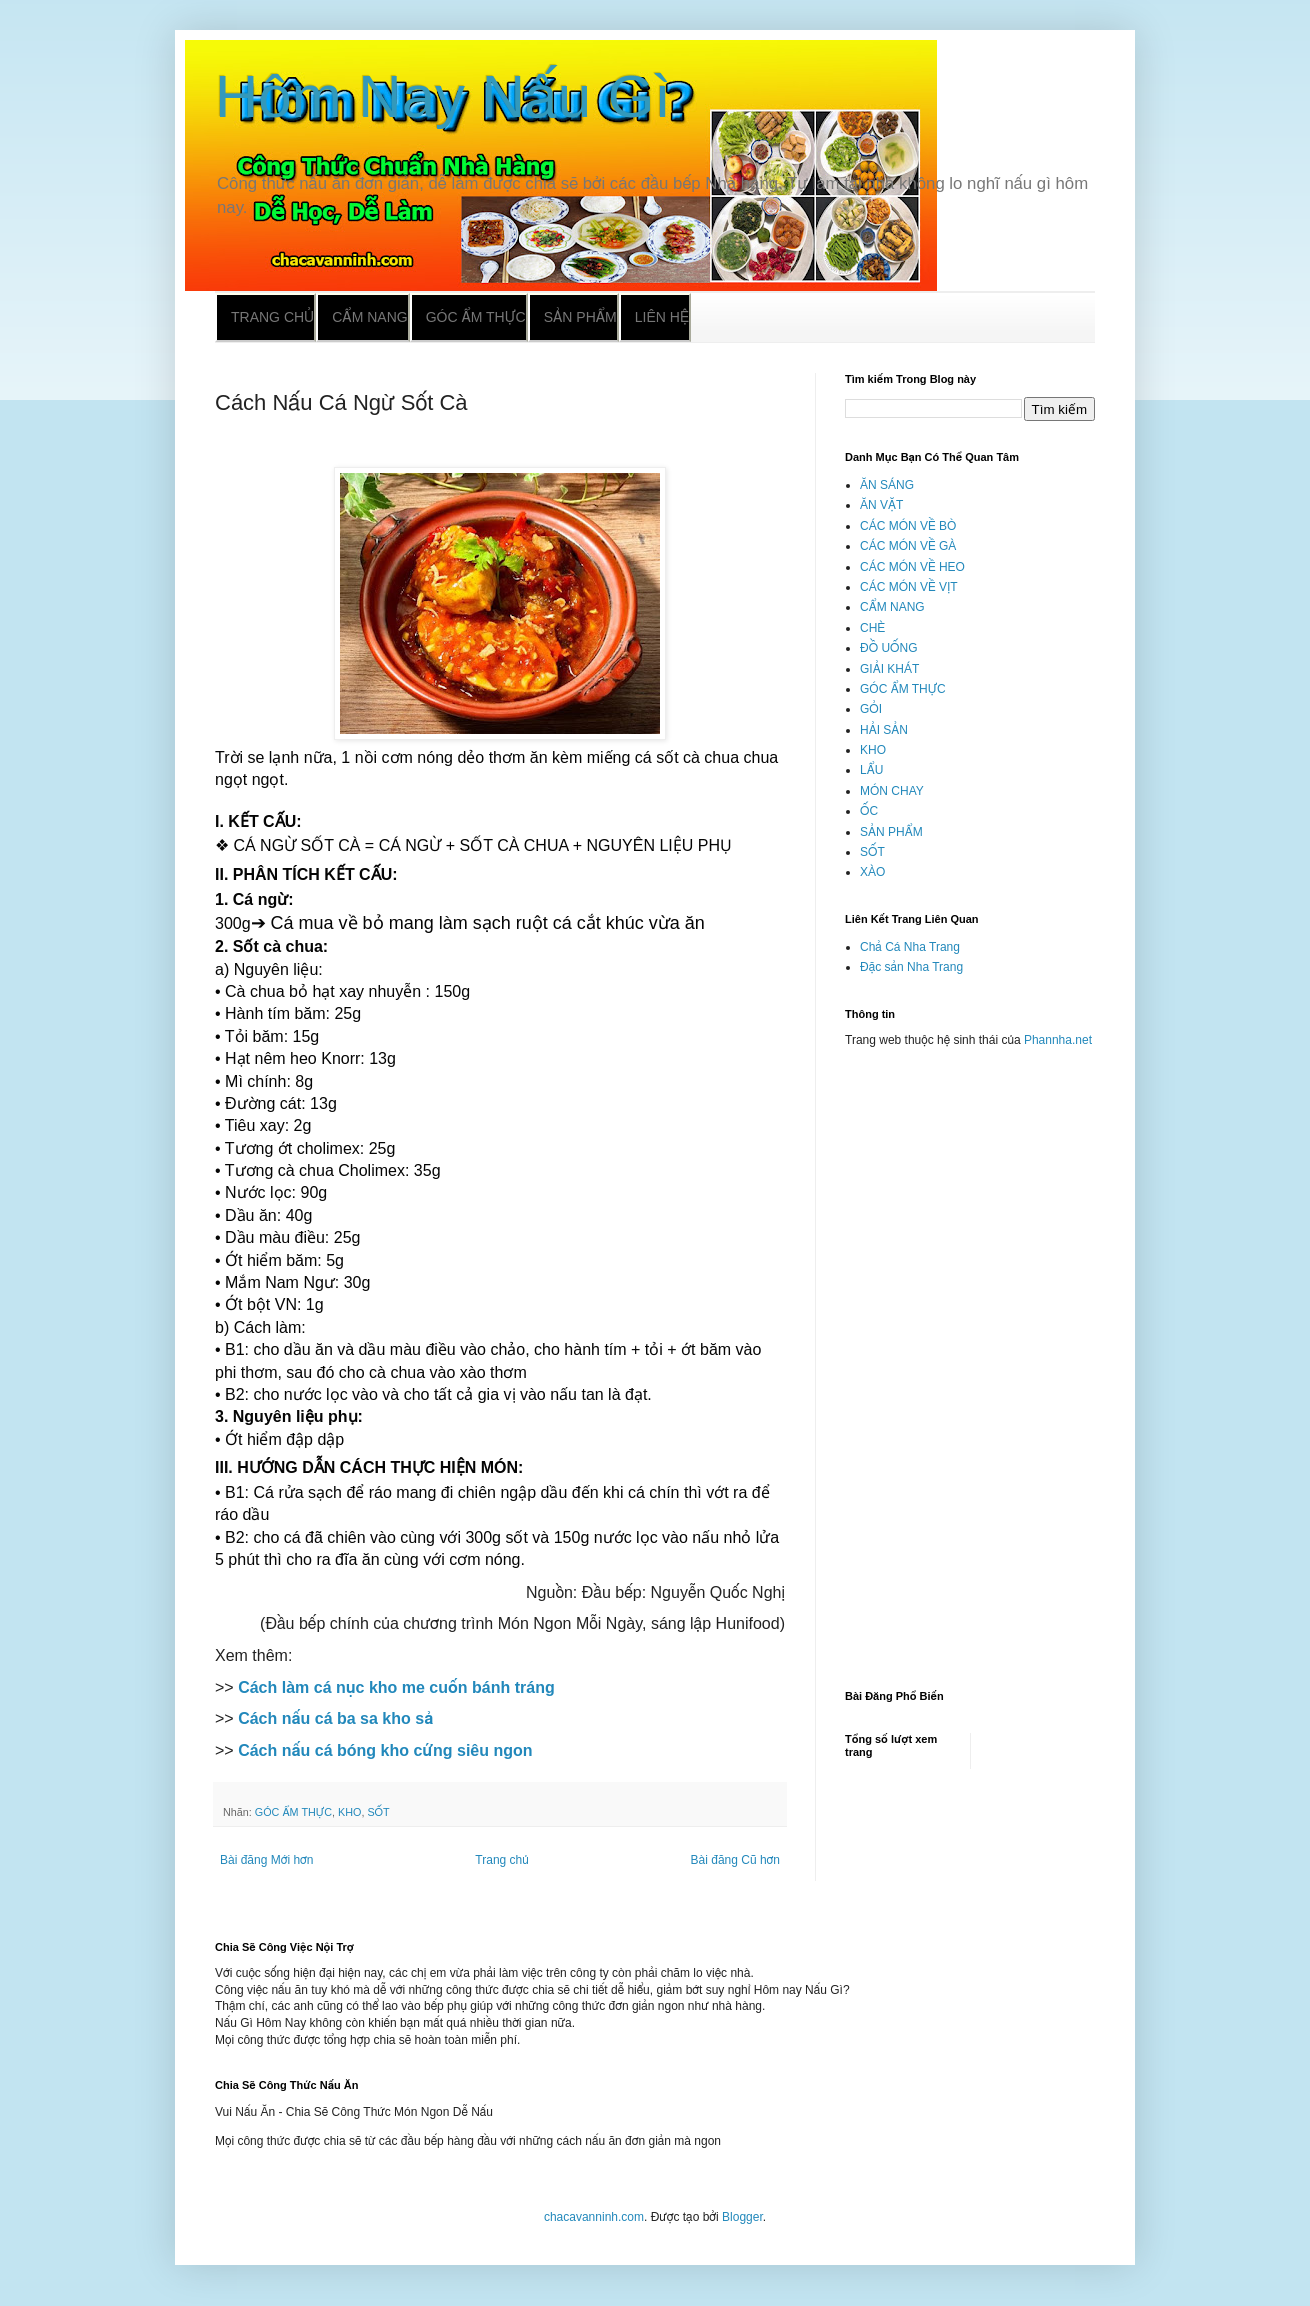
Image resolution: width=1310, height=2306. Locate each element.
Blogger (742, 2217)
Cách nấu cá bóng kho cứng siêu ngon (385, 1750)
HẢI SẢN (884, 730)
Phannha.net (1058, 1040)
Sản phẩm (580, 317)
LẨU (871, 770)
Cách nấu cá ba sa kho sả (335, 1718)
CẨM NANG (892, 607)
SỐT (378, 1812)
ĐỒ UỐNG (888, 648)
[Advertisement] (970, 1360)
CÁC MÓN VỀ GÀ (908, 546)
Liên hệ (662, 317)
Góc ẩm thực (476, 317)
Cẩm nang (369, 317)
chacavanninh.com (594, 2217)
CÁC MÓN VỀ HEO (912, 567)
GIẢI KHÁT (889, 669)
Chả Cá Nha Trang (910, 947)
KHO (349, 1812)
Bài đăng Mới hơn (266, 1860)
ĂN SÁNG (887, 485)
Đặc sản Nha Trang (911, 967)
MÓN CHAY (892, 791)
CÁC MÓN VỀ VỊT (909, 587)
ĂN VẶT (881, 505)
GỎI (871, 709)
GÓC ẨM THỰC (293, 1812)
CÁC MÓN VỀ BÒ (908, 526)
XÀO (872, 872)
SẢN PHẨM (891, 832)
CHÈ (872, 628)
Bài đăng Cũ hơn (735, 1860)
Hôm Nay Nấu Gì (443, 96)
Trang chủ (272, 317)
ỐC (869, 811)
